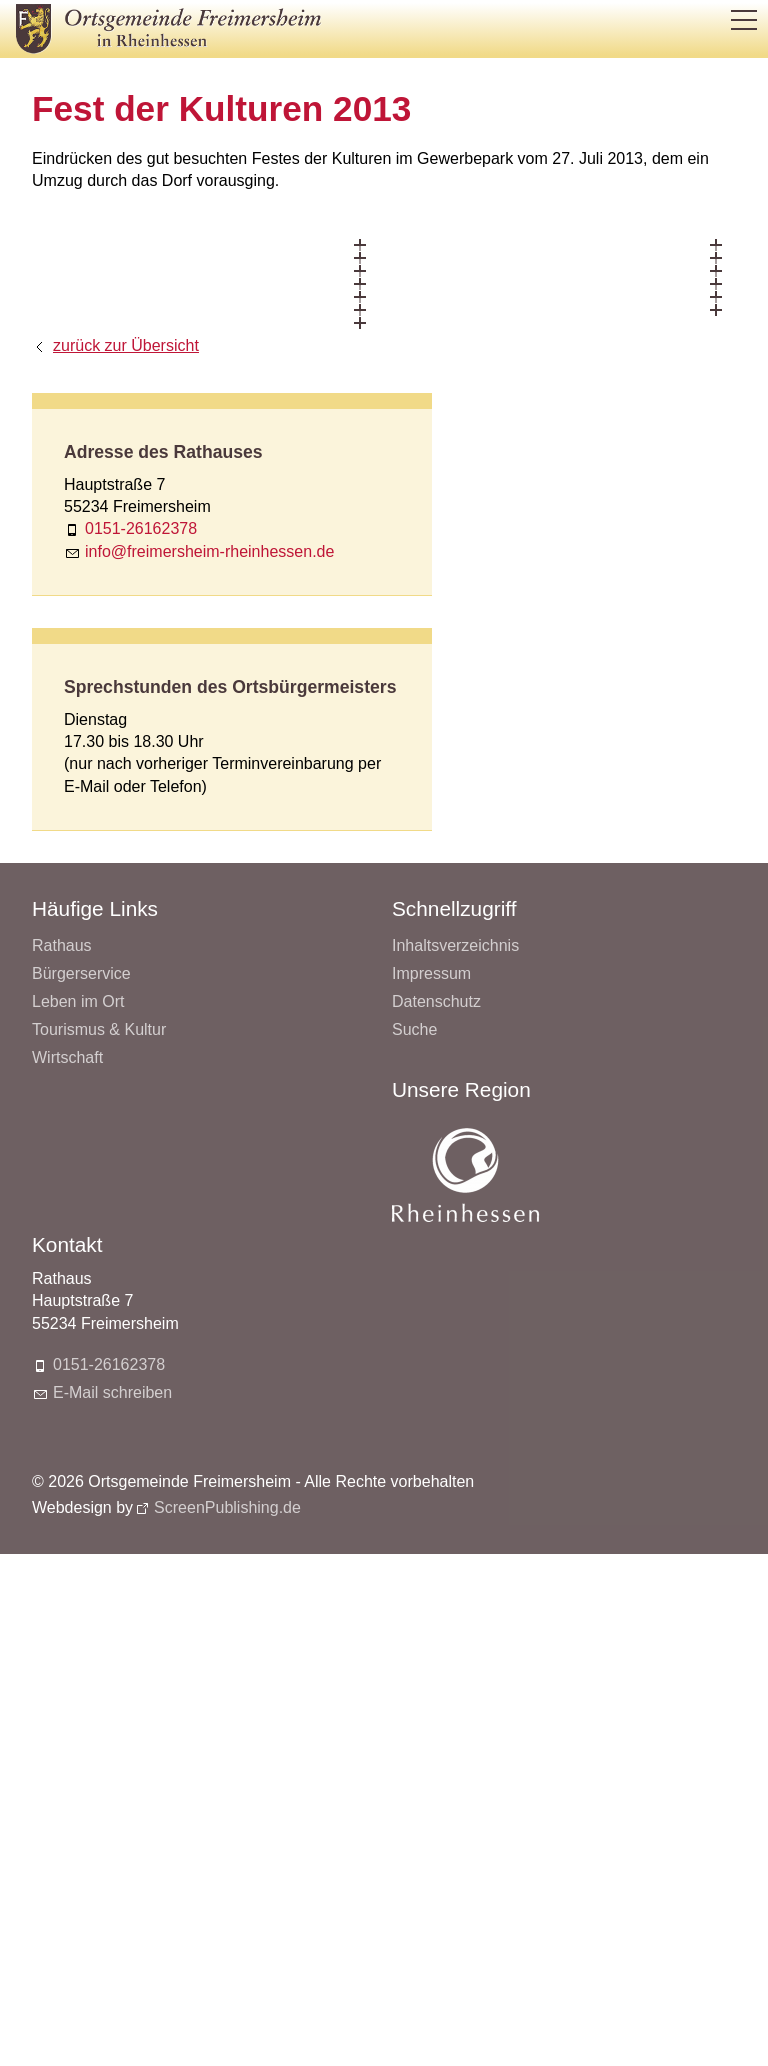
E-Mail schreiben (112, 1392)
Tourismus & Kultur (99, 1029)
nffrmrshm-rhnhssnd (209, 551)
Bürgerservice (81, 973)
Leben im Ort (78, 1001)
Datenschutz (436, 1001)
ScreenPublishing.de (227, 1507)
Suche (414, 1029)
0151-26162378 (141, 528)
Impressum (431, 973)
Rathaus (62, 945)
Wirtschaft (67, 1057)
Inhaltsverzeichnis (455, 945)
